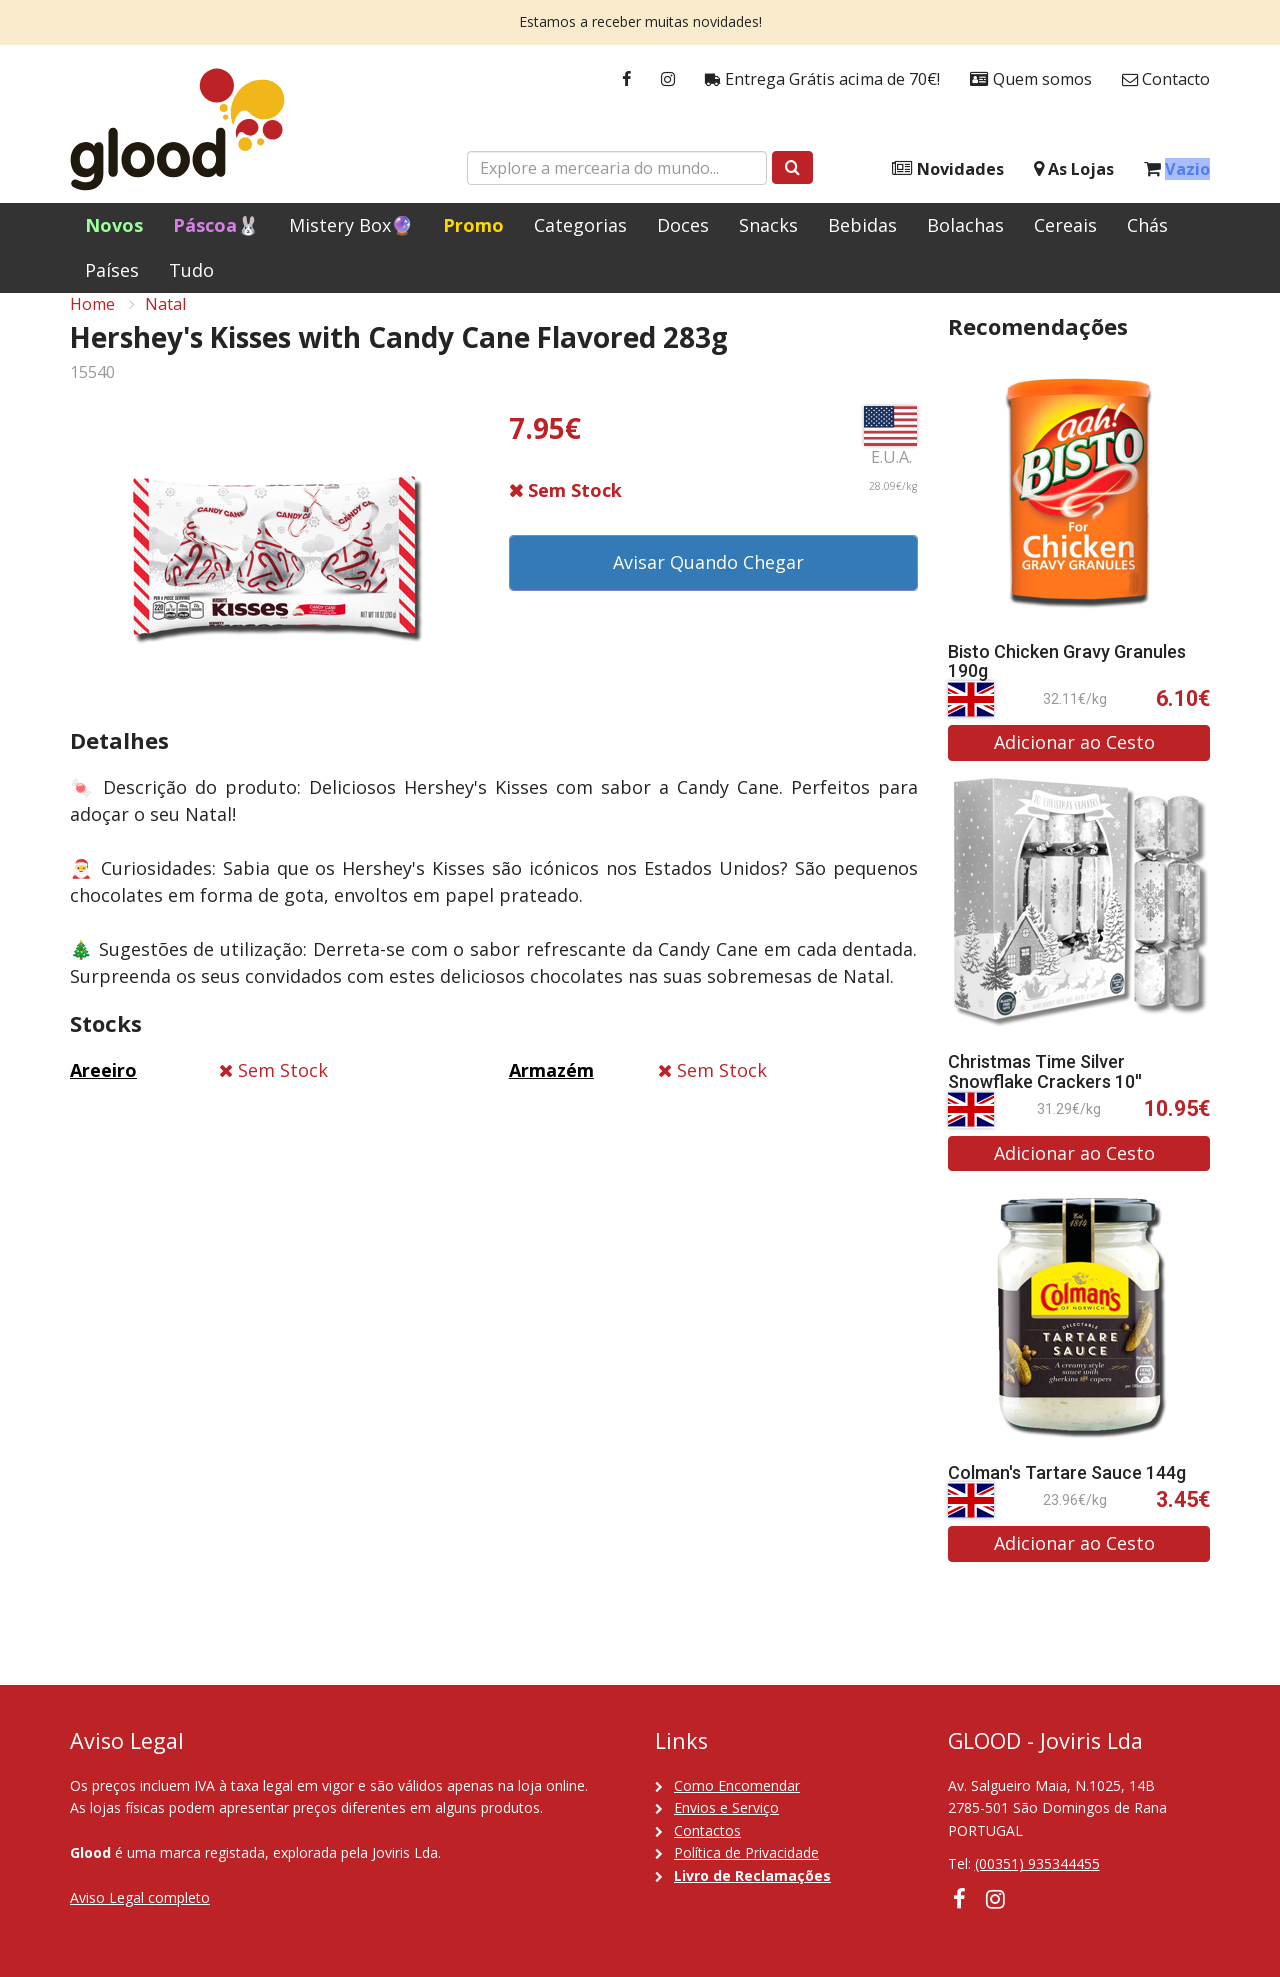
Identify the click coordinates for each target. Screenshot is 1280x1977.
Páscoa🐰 (216, 225)
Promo (473, 225)
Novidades (948, 169)
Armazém (551, 1093)
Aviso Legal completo (140, 1897)
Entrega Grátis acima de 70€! (822, 79)
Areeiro (103, 1093)
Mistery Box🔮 (351, 225)
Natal (165, 326)
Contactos (707, 1830)
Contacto (1166, 79)
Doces (683, 225)
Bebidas (862, 225)
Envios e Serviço (726, 1807)
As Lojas (1074, 169)
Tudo (191, 270)
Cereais (1065, 225)
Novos (114, 225)
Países (112, 270)
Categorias (580, 225)
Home (92, 326)
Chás (1147, 225)
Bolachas (965, 225)
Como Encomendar (737, 1785)
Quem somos (1031, 79)
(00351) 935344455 (1037, 1863)
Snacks (768, 225)
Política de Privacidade (746, 1852)
